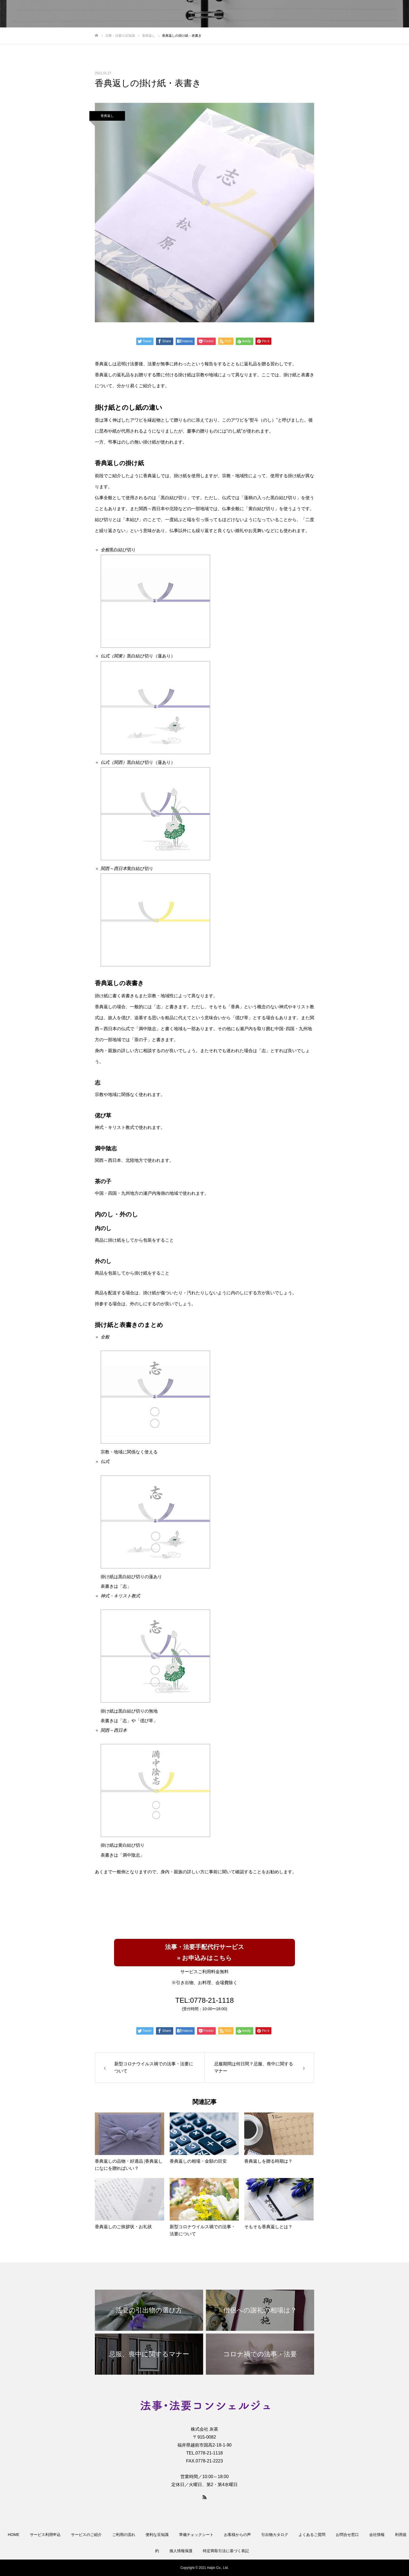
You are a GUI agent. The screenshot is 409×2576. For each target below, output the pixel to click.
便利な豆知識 (157, 2534)
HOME (13, 2534)
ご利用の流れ (123, 2534)
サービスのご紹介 (86, 2534)
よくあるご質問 (312, 2534)
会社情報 (377, 2534)
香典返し (107, 116)
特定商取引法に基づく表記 (226, 2551)
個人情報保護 (180, 2551)
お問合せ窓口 (347, 2534)
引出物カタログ (274, 2534)
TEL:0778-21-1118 (204, 2000)
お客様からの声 (237, 2534)
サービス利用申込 (45, 2534)
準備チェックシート (196, 2534)
